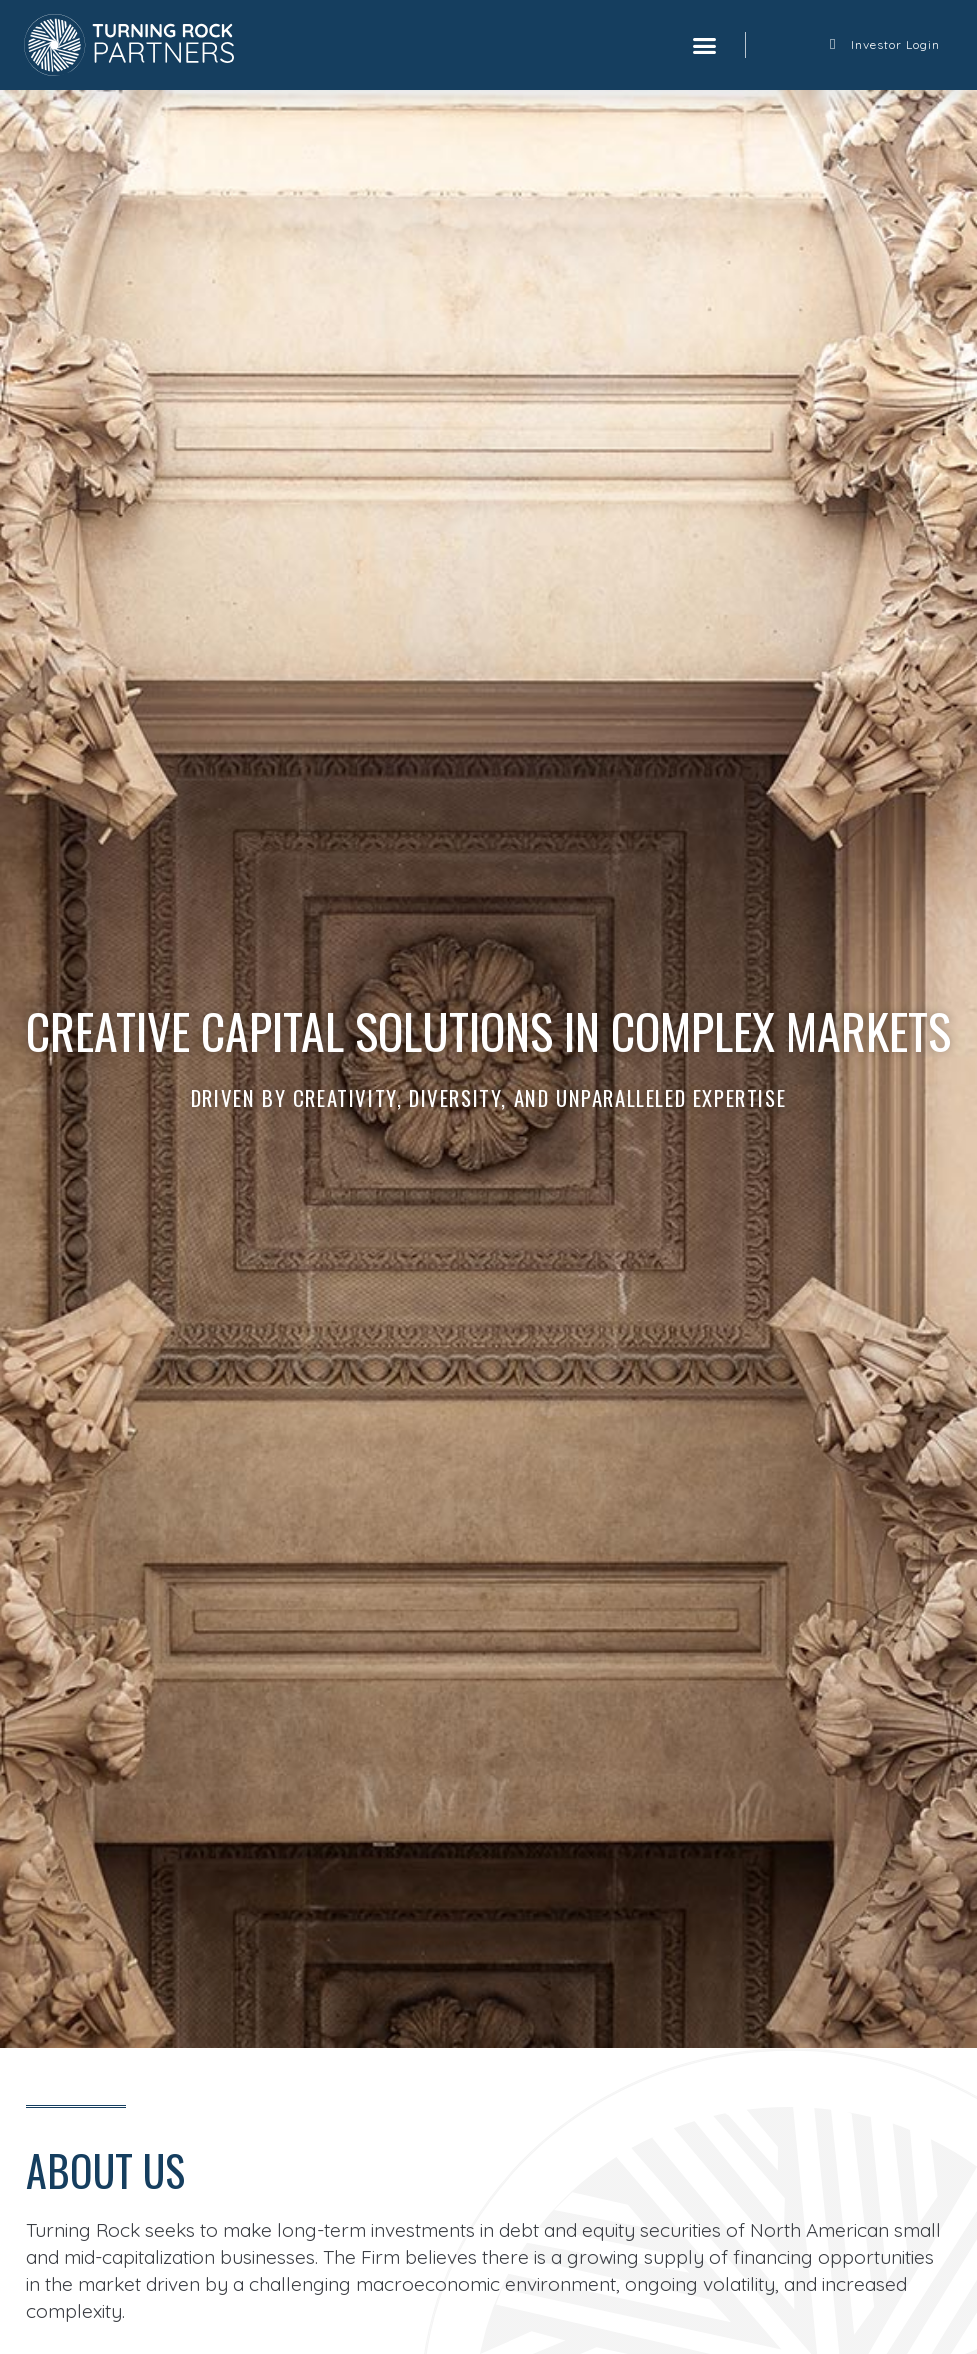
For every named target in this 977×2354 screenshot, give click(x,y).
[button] (704, 45)
